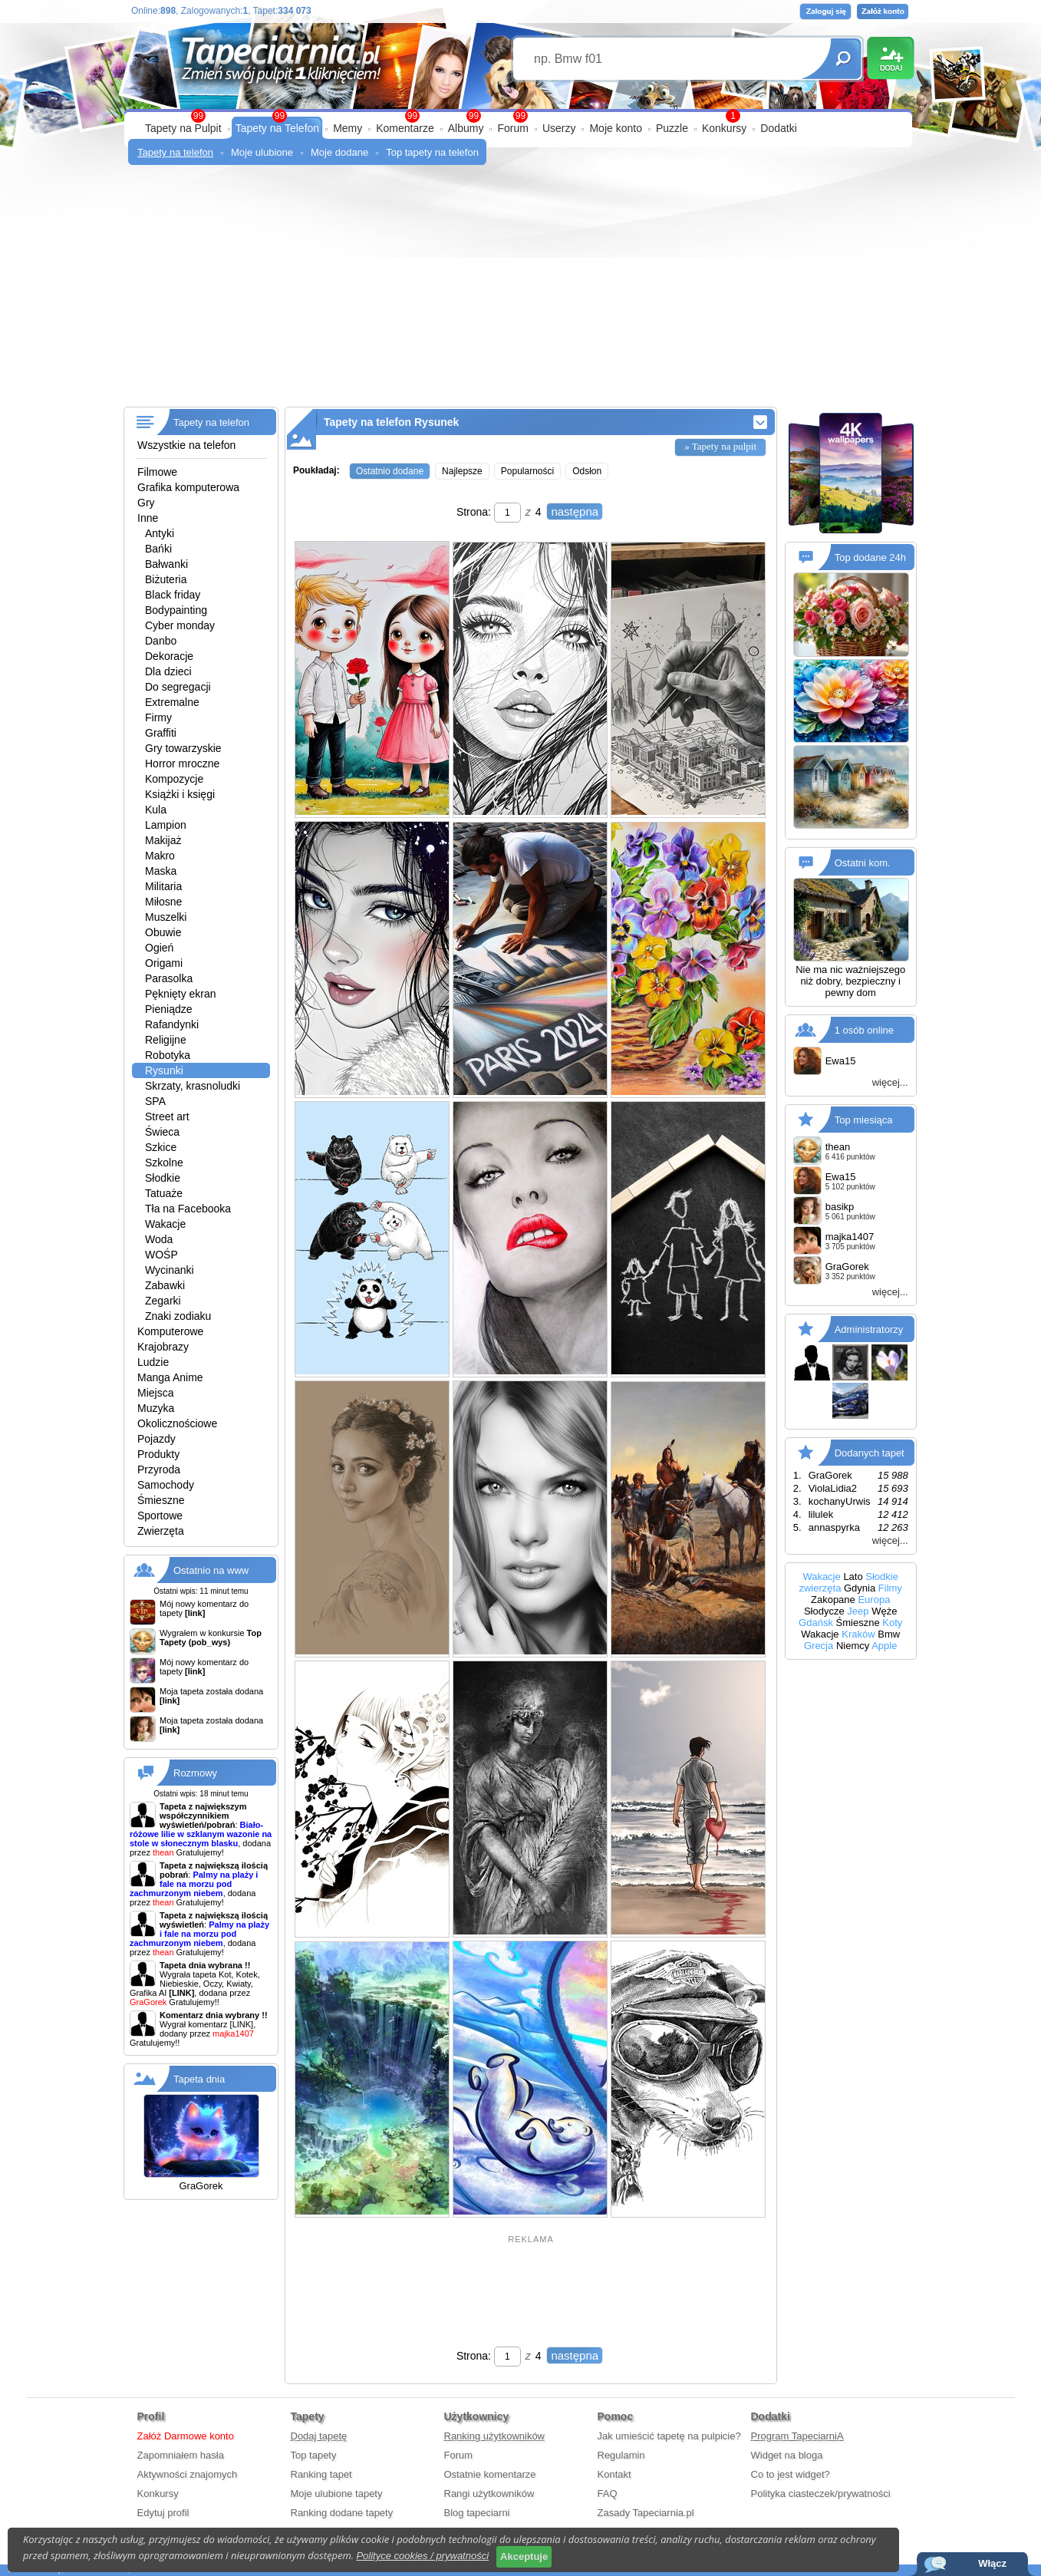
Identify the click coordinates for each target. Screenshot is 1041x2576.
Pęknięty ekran (180, 994)
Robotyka (167, 1055)
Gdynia (859, 1588)
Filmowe (157, 472)
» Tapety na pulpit (720, 446)
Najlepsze (462, 471)
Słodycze (824, 1611)
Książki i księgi (180, 794)
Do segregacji (178, 687)
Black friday (172, 595)
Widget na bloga (787, 2455)
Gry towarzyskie (183, 748)
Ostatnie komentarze (490, 2474)
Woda (159, 1239)
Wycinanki (169, 1270)
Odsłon (586, 471)
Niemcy (852, 1645)
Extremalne (172, 702)
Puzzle (672, 128)
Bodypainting (176, 610)
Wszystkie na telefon (186, 445)
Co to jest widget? (790, 2474)
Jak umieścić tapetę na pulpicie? (669, 2436)
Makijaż (163, 840)
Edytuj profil (163, 2512)
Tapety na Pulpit (183, 128)
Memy (347, 128)
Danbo (160, 641)
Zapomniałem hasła (180, 2455)
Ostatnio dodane (389, 471)
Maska (160, 871)
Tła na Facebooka (188, 1208)
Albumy (466, 128)
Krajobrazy (163, 1347)
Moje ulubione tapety (337, 2493)
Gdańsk (816, 1622)
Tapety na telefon (175, 152)
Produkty (158, 1454)
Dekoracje (169, 656)
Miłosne (163, 901)
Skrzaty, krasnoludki (192, 1086)
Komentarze (404, 128)
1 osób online (864, 1030)
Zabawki (165, 1285)
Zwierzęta (160, 1531)
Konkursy (724, 128)
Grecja (818, 1645)
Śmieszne (160, 1500)
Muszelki (165, 917)
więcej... (890, 1082)
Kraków (858, 1634)
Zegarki (163, 1301)
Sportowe (160, 1515)
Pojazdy (156, 1439)
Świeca (162, 1132)
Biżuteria (165, 579)
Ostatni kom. (863, 863)
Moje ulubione (262, 152)
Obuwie (163, 932)
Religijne (165, 1040)
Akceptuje (524, 2556)
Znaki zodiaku (178, 1316)
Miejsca (155, 1393)
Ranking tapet (321, 2474)
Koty (892, 1622)
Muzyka (155, 1408)
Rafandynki (172, 1024)
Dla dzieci (168, 671)
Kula (155, 809)
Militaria (163, 886)
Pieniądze (169, 1009)
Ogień (159, 948)
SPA (155, 1101)
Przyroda (158, 1469)
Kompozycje (174, 779)
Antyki (159, 533)
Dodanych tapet (869, 1453)
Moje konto (615, 128)
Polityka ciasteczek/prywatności (821, 2493)
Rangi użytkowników (489, 2493)
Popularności (527, 471)
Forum (512, 128)
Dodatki (778, 128)
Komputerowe (170, 1331)
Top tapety (314, 2455)
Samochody (165, 1485)
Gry (146, 502)
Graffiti (160, 733)
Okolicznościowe (177, 1423)
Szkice (160, 1147)
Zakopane (833, 1599)
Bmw (889, 1634)
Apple (884, 1645)
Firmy (158, 717)
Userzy (559, 128)
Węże (884, 1611)
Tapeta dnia (199, 2079)
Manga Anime (170, 1377)
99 (520, 115)
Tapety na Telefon (278, 128)
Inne (147, 518)
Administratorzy (869, 1329)
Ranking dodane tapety (342, 2512)
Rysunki (164, 1070)
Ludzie (153, 1362)
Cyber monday (180, 625)
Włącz (992, 2563)
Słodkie (162, 1178)
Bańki (158, 549)
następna (574, 511)
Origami (164, 963)
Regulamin (621, 2455)
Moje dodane (339, 152)
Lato (852, 1576)
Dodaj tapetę (319, 2436)
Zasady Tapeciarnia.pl (646, 2512)
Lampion (165, 825)
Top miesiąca (864, 1120)
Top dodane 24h (870, 557)
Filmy (890, 1588)
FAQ (608, 2493)
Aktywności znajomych (187, 2474)
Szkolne (164, 1162)
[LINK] (242, 2024)
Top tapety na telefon (432, 152)
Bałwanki (166, 564)
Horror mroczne (182, 763)
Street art (167, 1116)
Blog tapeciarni (477, 2512)
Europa (874, 1599)
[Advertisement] (520, 291)
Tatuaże (164, 1193)
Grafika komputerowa (188, 487)
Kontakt (614, 2474)
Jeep (857, 1611)
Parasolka (169, 978)
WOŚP (161, 1254)
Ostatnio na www (211, 1570)
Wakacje (165, 1224)
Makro (160, 855)
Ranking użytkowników (494, 2436)
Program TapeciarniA (797, 2436)
